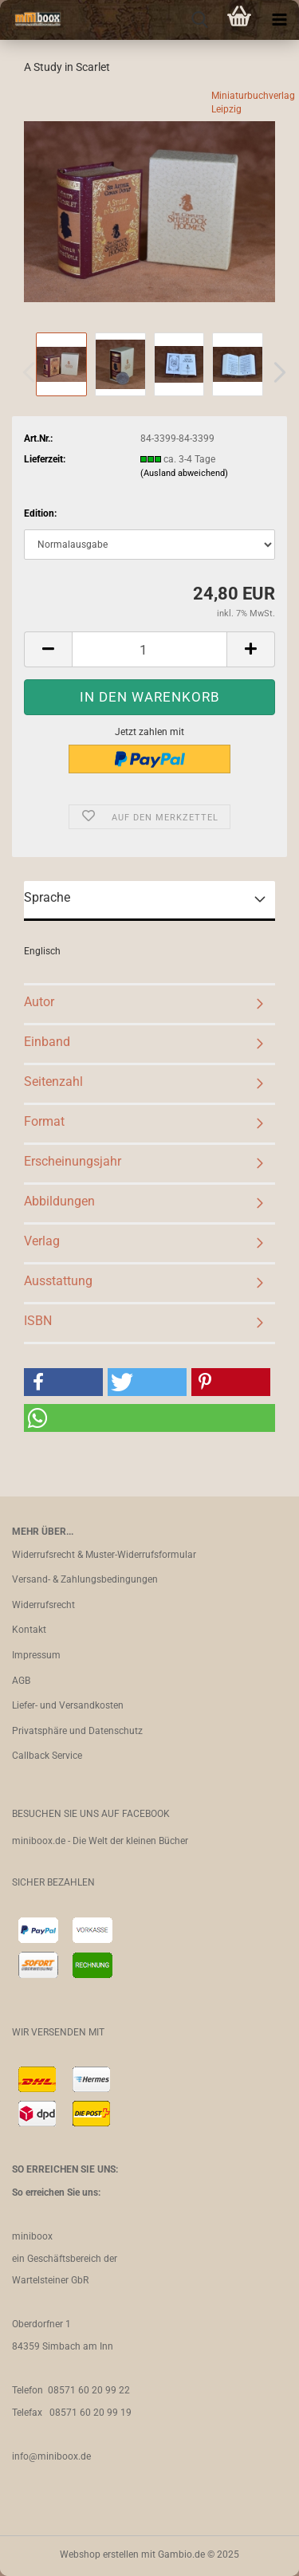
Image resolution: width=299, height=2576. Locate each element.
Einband (47, 1041)
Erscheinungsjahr (72, 1161)
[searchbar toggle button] (199, 20)
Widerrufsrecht (43, 1604)
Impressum (36, 1655)
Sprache (47, 897)
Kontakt (29, 1629)
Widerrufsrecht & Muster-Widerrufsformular (104, 1554)
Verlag (42, 1241)
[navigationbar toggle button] (279, 20)
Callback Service (47, 1755)
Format (44, 1121)
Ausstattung (58, 1280)
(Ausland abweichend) (184, 473)
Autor (39, 1001)
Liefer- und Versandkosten (68, 1705)
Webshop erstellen (99, 2554)
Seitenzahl (53, 1081)
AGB (21, 1680)
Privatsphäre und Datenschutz (77, 1730)
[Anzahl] (149, 649)
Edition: (40, 513)
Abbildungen (59, 1201)
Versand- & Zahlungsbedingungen (85, 1579)
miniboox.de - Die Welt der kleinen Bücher (100, 1840)
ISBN (38, 1320)
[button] (275, 372)
